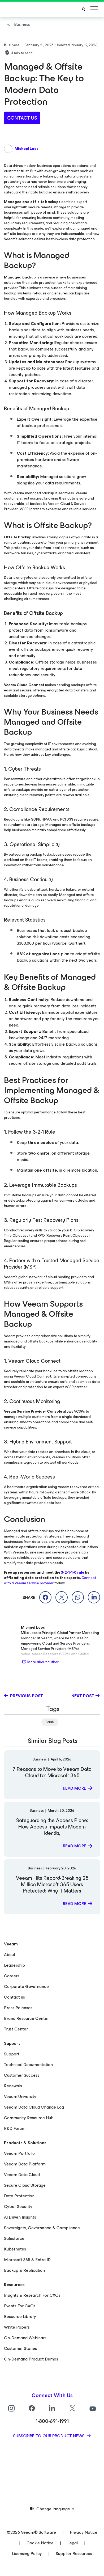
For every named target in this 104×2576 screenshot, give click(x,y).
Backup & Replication (24, 2270)
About (9, 1954)
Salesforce (14, 2238)
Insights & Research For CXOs (32, 2295)
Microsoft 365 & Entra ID (27, 2259)
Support (11, 2054)
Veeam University (20, 2096)
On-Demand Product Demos (31, 2359)
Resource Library (20, 2316)
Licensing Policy (27, 2553)
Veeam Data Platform (25, 2164)
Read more (74, 1788)
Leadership (14, 1965)
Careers (11, 1975)
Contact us (14, 1997)
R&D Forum (14, 2128)
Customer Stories (20, 2348)
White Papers (17, 2327)
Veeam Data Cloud (22, 2174)
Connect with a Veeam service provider (50, 1580)
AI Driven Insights (20, 2217)
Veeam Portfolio (19, 2153)
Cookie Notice (40, 2543)
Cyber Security (18, 2206)
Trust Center (16, 2029)
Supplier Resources (74, 2553)
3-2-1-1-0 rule (72, 1572)
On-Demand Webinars (25, 2337)
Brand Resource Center (26, 2018)
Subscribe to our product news (49, 2435)
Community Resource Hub (29, 2117)
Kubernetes (15, 2249)
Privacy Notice (83, 2532)
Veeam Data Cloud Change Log (34, 2107)
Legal (72, 2543)
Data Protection (19, 2195)
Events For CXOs (20, 2305)
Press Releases (18, 2007)
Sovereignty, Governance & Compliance (42, 2227)
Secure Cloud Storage (25, 2185)
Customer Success (21, 2075)
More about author (40, 1662)
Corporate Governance (26, 1986)
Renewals (13, 2085)
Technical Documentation (28, 2064)
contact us (22, 118)
